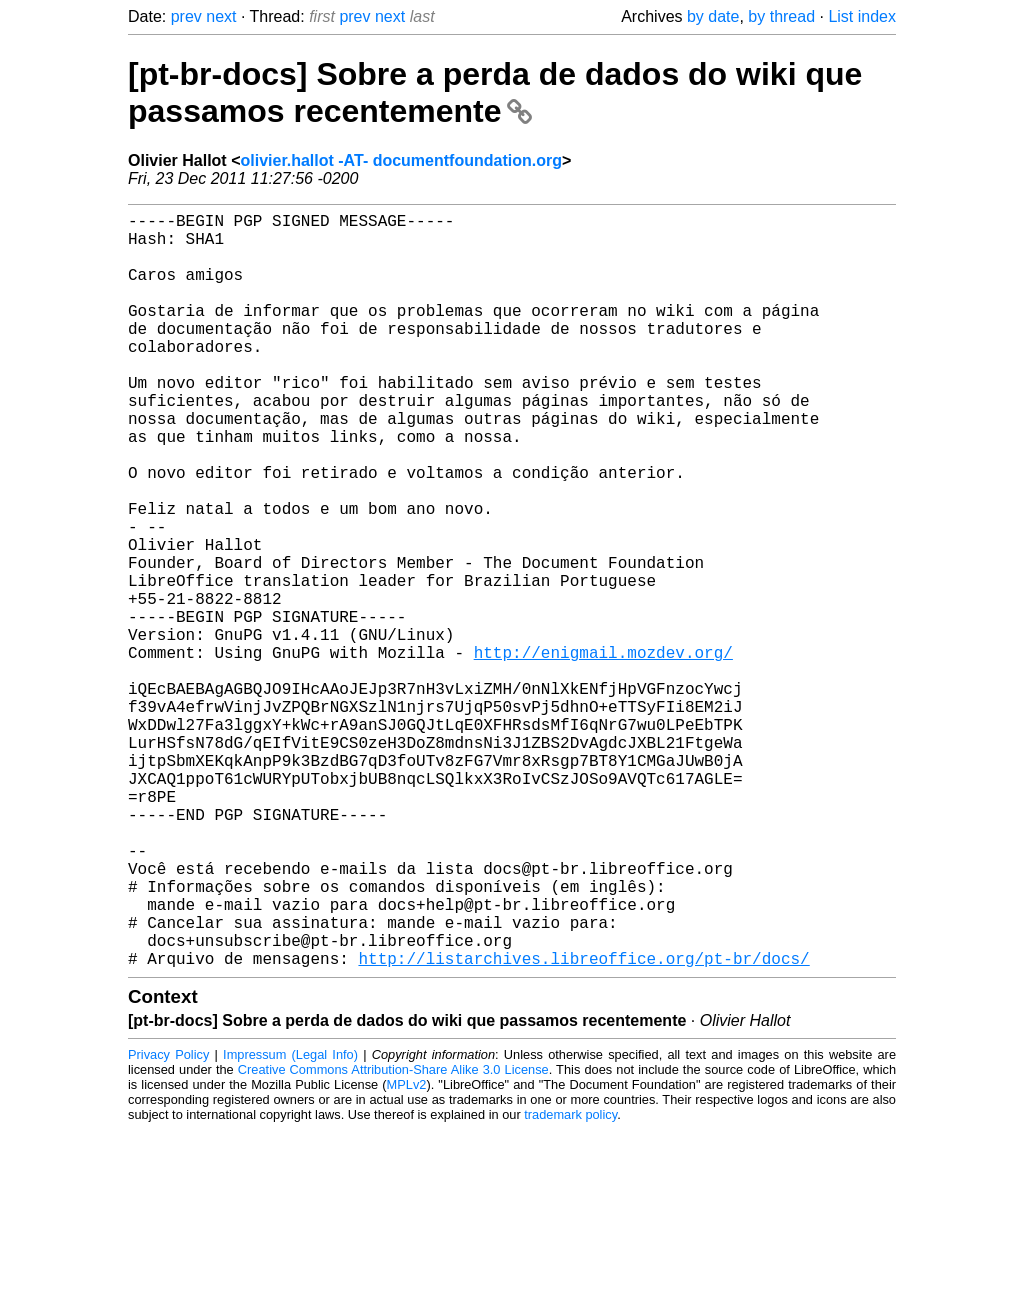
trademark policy (570, 1282)
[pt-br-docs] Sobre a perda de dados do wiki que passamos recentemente (495, 92)
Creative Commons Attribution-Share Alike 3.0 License (393, 1237)
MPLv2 (407, 1252)
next (221, 16)
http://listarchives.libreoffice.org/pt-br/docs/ (583, 1126)
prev (186, 16)
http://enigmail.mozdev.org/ (603, 752)
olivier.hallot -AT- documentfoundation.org (400, 160)
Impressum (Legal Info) (290, 1222)
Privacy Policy (168, 1222)
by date (713, 16)
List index (862, 16)
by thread (781, 16)
